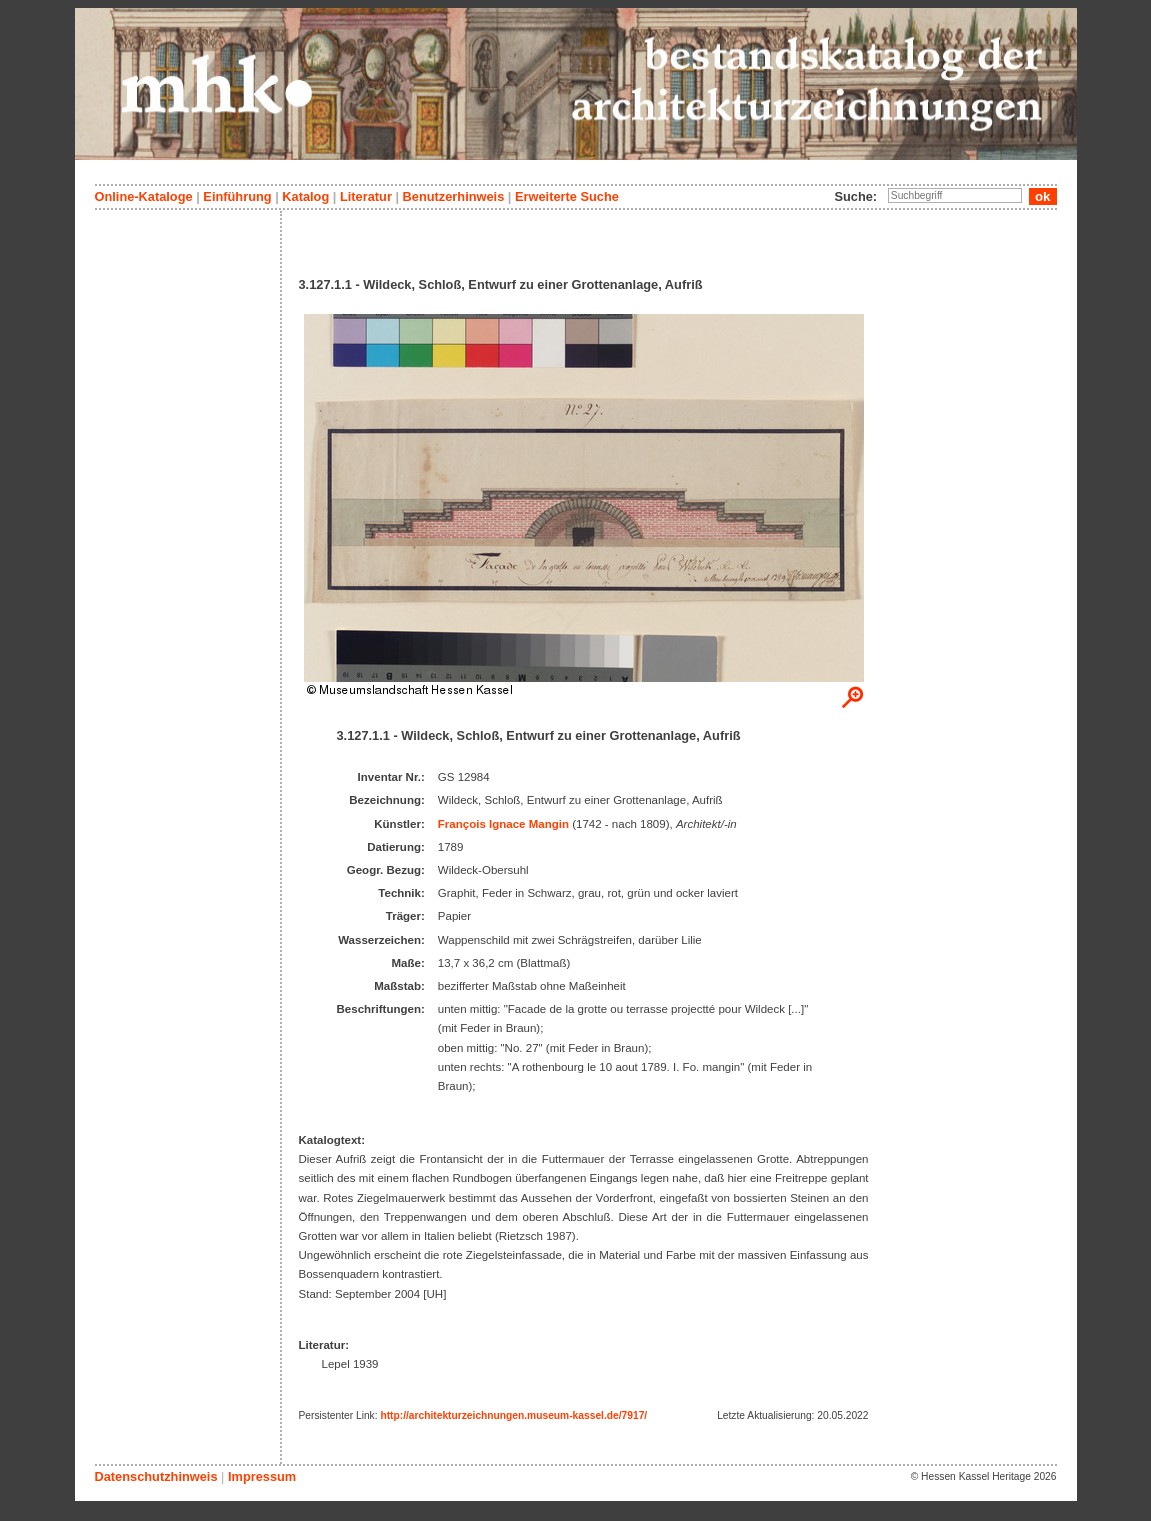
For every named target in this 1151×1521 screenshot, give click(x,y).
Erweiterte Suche (567, 196)
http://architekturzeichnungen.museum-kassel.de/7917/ (513, 1415)
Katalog (305, 196)
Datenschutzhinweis (156, 1476)
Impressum (262, 1476)
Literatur (366, 196)
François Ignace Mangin (503, 824)
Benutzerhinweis (454, 196)
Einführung (237, 196)
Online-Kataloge (144, 196)
